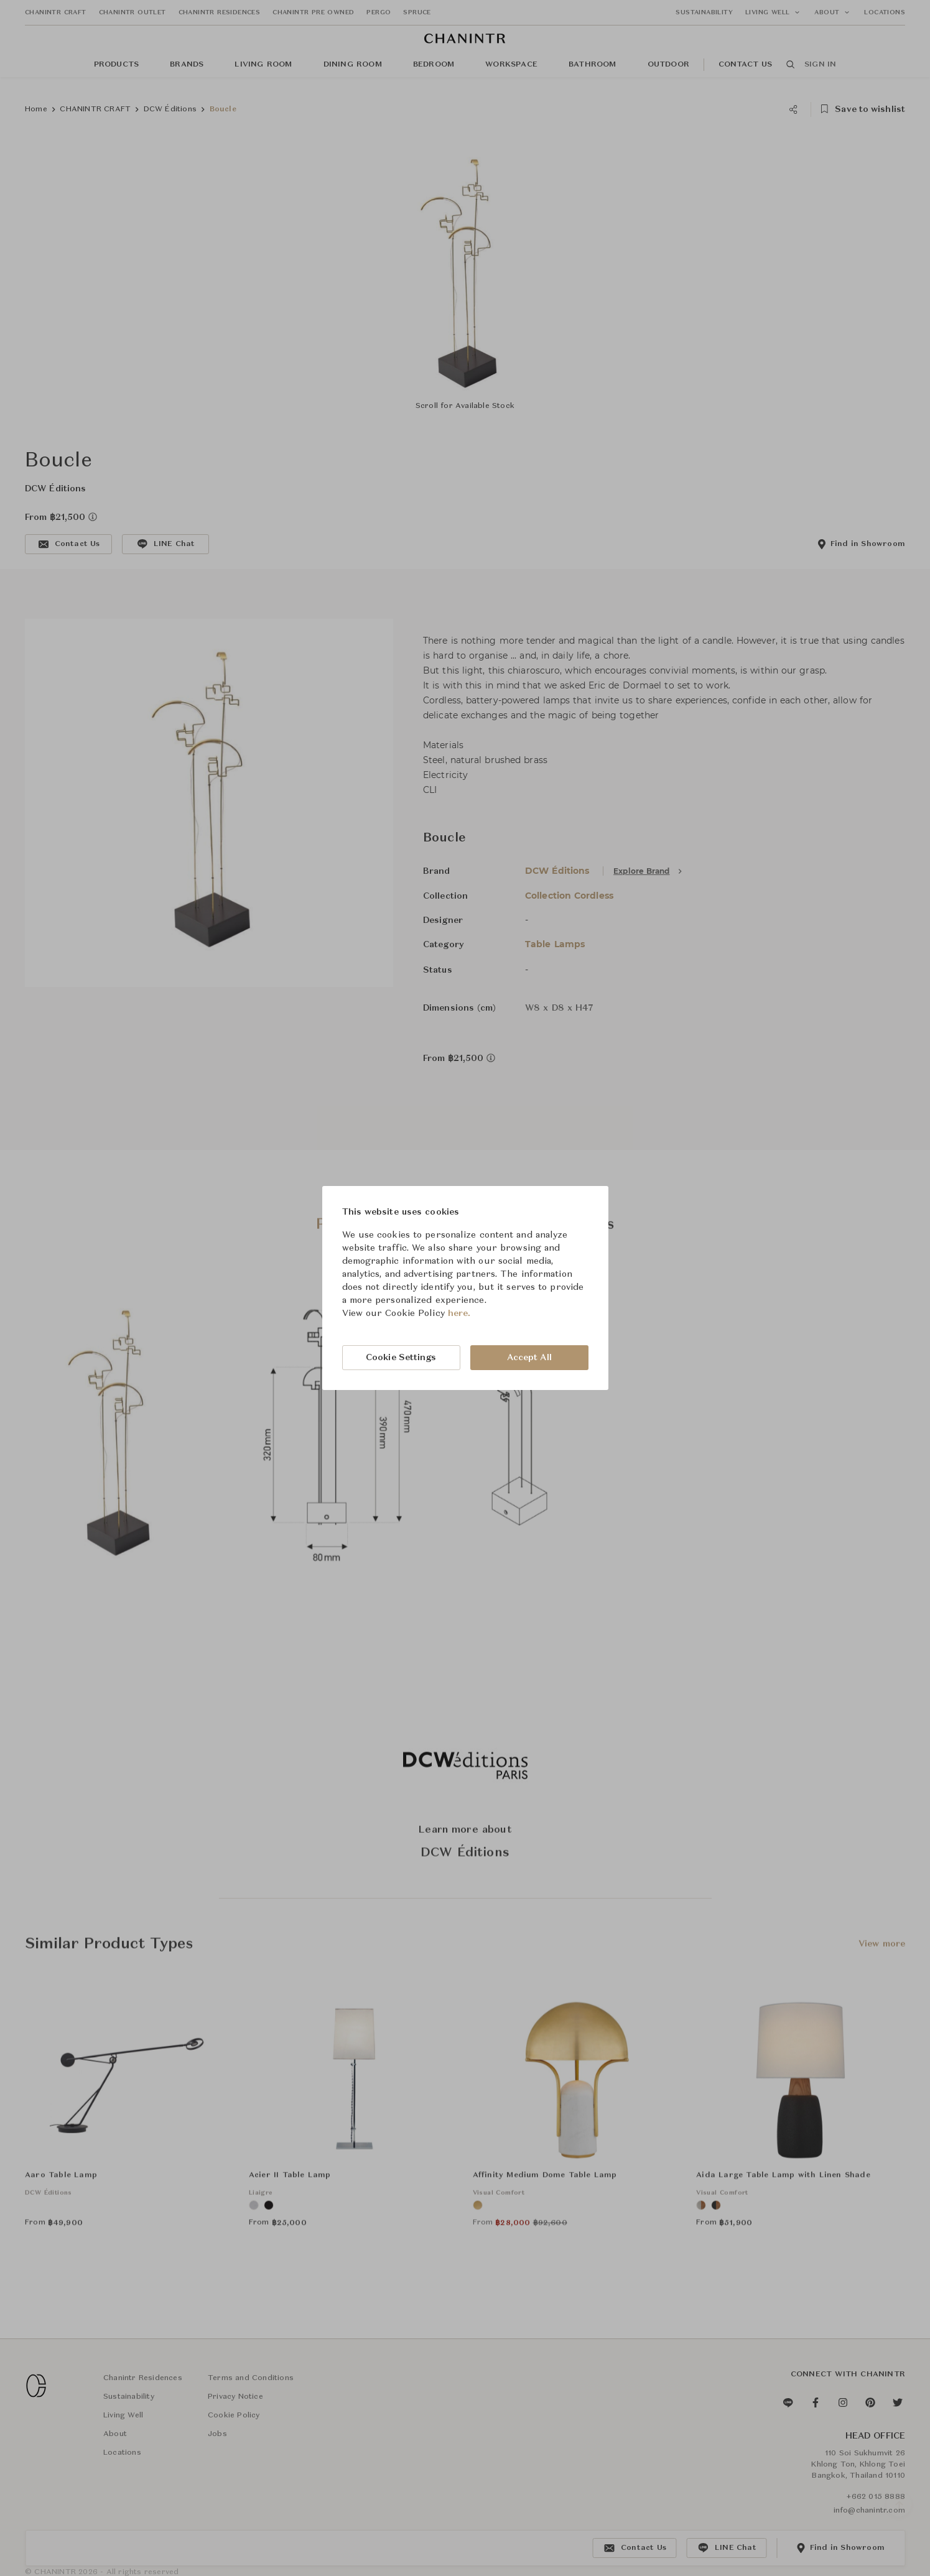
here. (459, 1313)
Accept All (529, 1357)
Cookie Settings (401, 1357)
